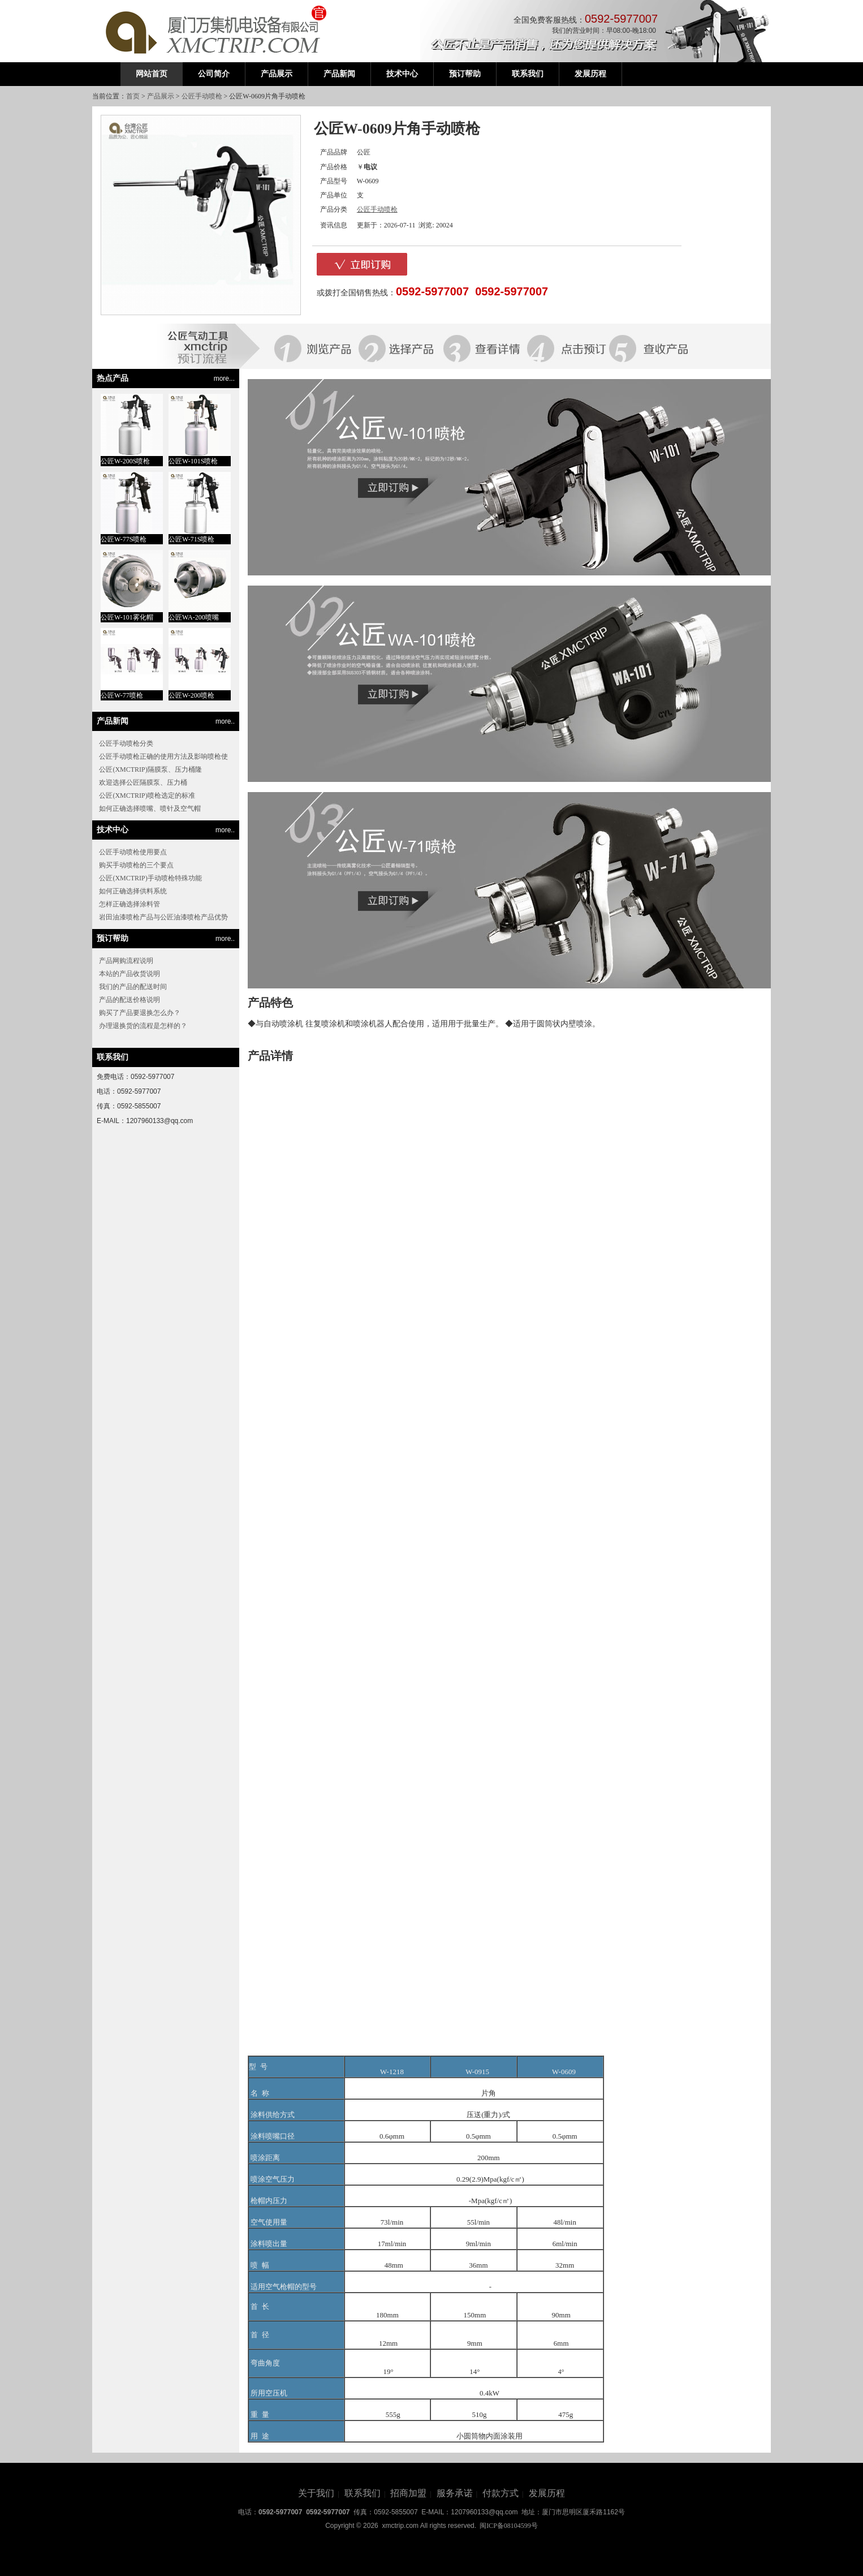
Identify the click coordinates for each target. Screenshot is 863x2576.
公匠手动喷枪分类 (126, 743)
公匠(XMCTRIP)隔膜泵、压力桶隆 (150, 769)
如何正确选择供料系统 (133, 891)
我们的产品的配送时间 (133, 987)
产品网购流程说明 (126, 961)
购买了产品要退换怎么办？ (139, 1013)
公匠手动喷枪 (202, 96)
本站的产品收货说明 (129, 974)
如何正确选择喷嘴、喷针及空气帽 (150, 808)
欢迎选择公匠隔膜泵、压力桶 (143, 782)
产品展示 (160, 96)
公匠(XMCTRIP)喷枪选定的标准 (147, 795)
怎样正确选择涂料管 (129, 904)
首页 (133, 96)
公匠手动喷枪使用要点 (133, 852)
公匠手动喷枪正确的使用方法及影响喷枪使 (163, 756)
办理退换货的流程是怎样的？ (143, 1026)
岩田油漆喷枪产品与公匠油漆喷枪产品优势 (163, 917)
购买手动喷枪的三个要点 (136, 865)
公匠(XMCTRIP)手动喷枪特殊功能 (150, 878)
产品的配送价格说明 (129, 1000)
